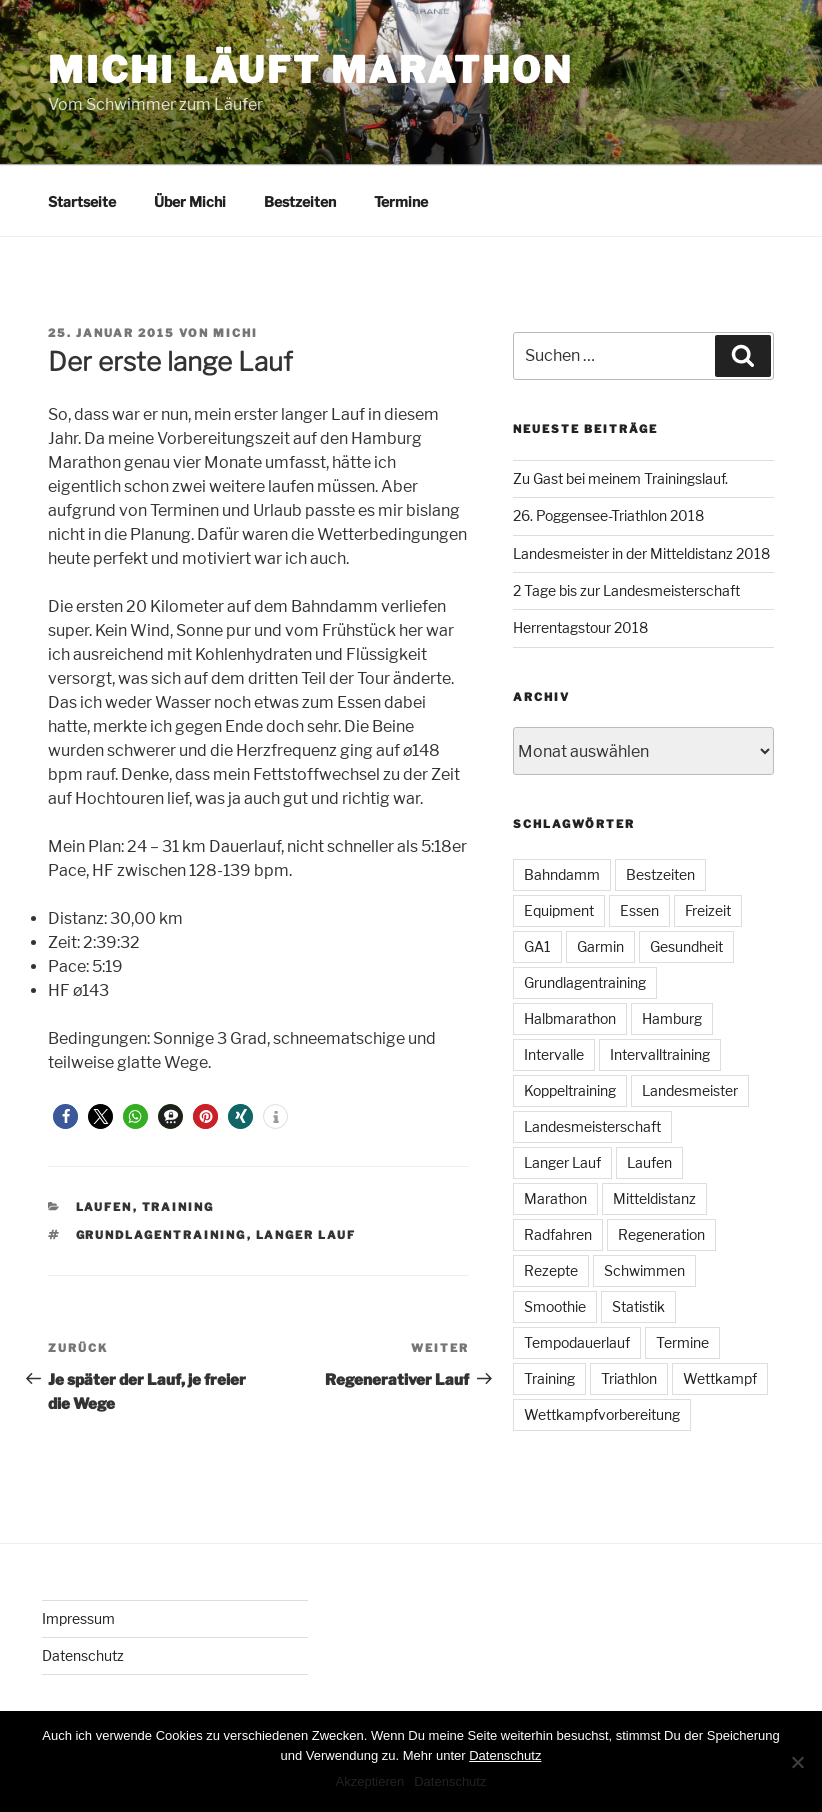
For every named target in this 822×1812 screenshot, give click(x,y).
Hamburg (672, 1018)
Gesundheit (686, 946)
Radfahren (558, 1234)
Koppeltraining (570, 1090)
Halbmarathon (570, 1018)
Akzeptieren (370, 1781)
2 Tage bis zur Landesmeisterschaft (626, 590)
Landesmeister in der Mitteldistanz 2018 (641, 553)
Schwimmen (644, 1270)
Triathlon (629, 1378)
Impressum (78, 1618)
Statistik (638, 1306)
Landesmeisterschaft (592, 1126)
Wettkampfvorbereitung (602, 1414)
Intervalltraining (660, 1054)
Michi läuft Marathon (310, 70)
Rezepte (551, 1270)
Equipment (559, 910)
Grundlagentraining (161, 1235)
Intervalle (554, 1054)
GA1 (537, 946)
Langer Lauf (306, 1235)
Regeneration (661, 1234)
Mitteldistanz (654, 1198)
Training (178, 1207)
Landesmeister (690, 1090)
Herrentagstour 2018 (580, 627)
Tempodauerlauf (577, 1342)
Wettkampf (720, 1378)
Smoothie (555, 1306)
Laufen (104, 1207)
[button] (65, 1116)
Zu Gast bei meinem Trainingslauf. (620, 478)
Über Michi (190, 201)
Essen (639, 910)
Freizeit (708, 910)
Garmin (600, 946)
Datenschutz (83, 1655)
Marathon (555, 1198)
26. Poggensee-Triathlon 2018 (608, 515)
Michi (235, 333)
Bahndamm (562, 874)
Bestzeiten (300, 201)
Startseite (82, 201)
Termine (401, 201)
